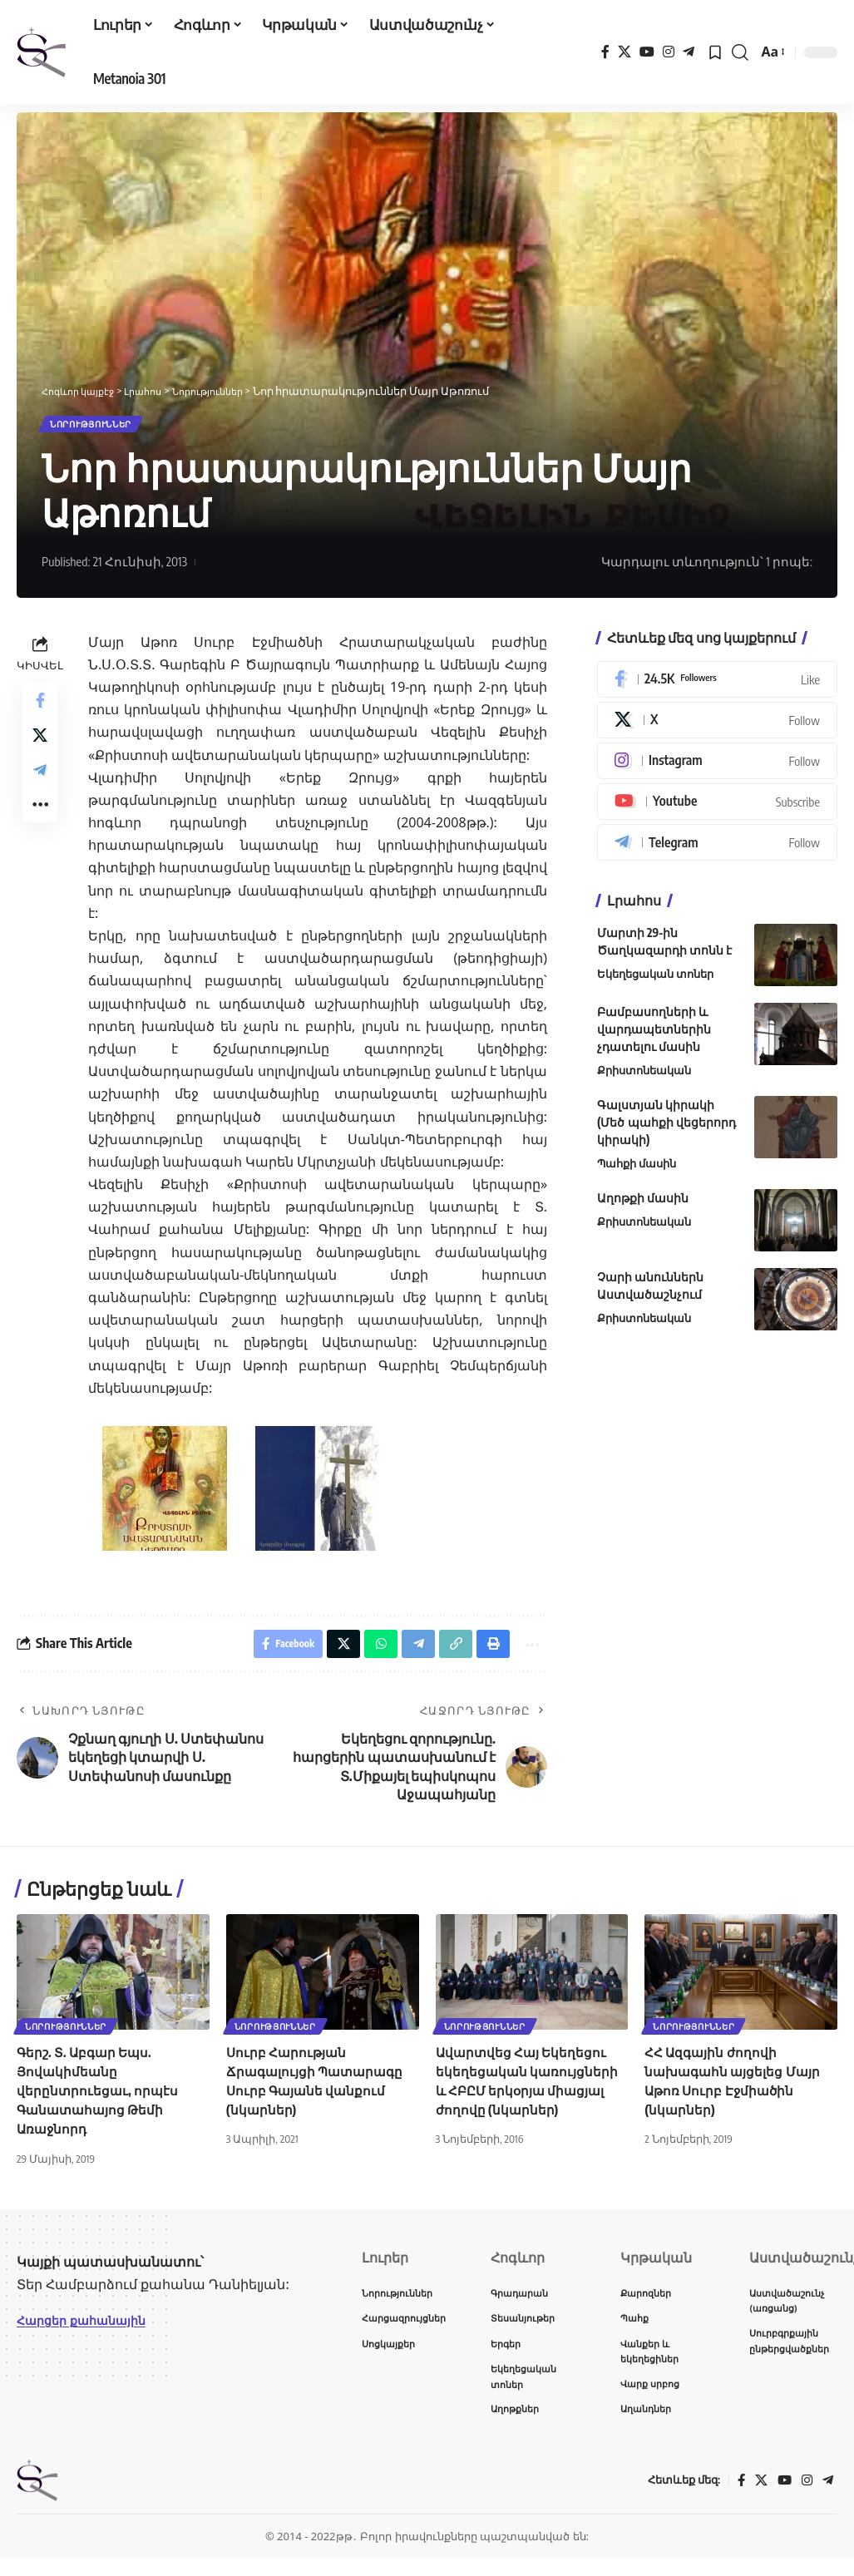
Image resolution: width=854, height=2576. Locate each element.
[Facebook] (605, 52)
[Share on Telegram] (40, 789)
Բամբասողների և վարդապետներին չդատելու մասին (654, 1035)
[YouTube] (647, 52)
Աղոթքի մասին (643, 1204)
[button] (740, 52)
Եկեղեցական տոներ (655, 980)
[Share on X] (40, 749)
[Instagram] (669, 52)
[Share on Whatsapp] (369, 1653)
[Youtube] (717, 807)
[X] (624, 52)
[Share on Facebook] (40, 709)
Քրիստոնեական (644, 1076)
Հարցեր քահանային (88, 2331)
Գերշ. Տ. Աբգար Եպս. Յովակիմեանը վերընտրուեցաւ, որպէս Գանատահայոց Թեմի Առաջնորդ (98, 2102)
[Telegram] (689, 52)
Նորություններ (102, 427)
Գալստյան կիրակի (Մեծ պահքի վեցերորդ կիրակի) (666, 1128)
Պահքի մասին (636, 1170)
